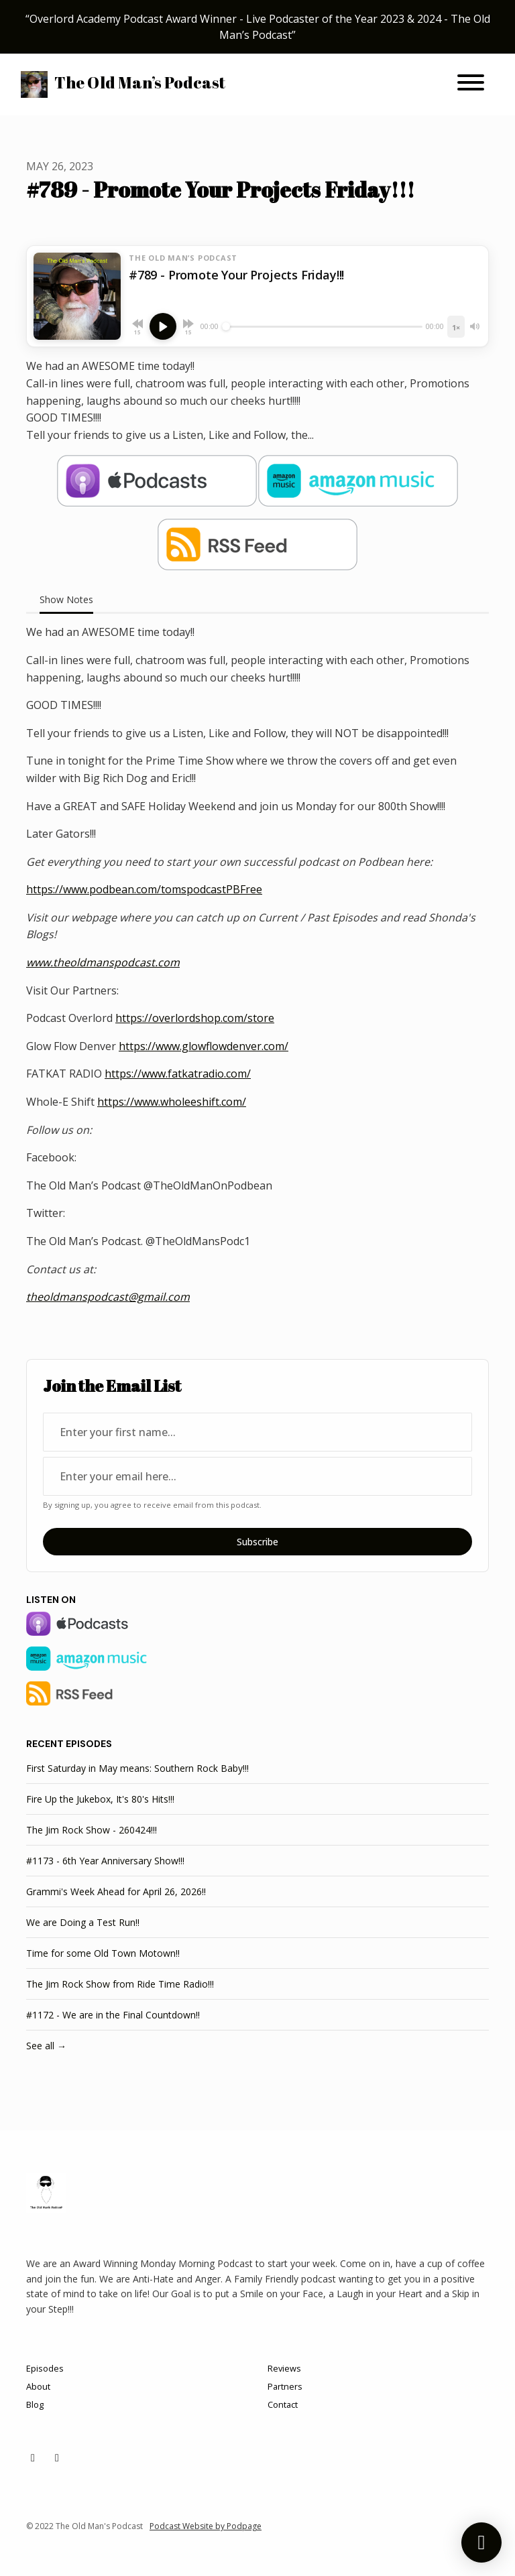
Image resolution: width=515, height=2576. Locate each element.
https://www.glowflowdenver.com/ (203, 1046)
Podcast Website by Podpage (206, 2526)
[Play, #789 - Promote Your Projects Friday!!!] (163, 326)
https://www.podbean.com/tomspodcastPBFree (144, 889)
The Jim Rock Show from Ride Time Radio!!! (120, 1984)
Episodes (45, 2368)
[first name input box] (257, 1432)
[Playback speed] (456, 327)
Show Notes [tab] (66, 599)
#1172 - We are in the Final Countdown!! (113, 2014)
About (38, 2386)
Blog (35, 2404)
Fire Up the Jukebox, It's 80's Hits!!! (100, 1799)
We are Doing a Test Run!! (82, 1922)
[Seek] (322, 326)
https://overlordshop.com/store (194, 1018)
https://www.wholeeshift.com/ (171, 1101)
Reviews (284, 2368)
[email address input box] (257, 1476)
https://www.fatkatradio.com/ (178, 1073)
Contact (283, 2404)
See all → (46, 2045)
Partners (285, 2386)
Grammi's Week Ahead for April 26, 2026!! (116, 1891)
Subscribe (257, 1541)
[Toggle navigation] (470, 84)
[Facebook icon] (57, 2457)
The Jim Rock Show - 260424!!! (91, 1829)
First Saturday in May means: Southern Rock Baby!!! (137, 1768)
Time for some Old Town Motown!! (103, 1953)
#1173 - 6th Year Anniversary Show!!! (105, 1860)
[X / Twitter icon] (33, 2457)
